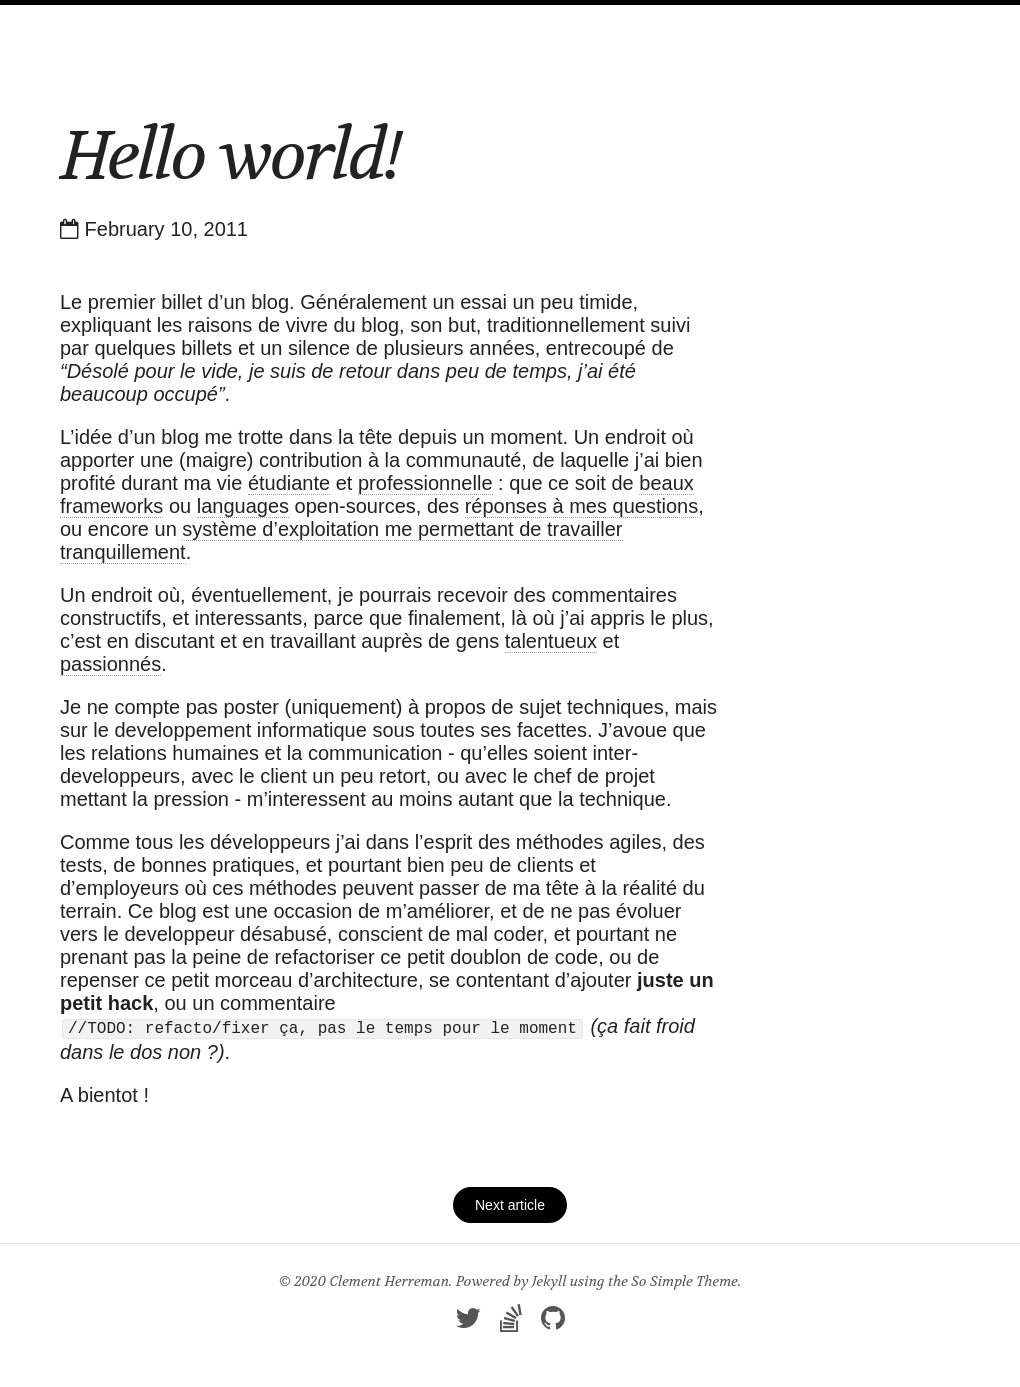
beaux (666, 483)
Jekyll (549, 1279)
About (501, 23)
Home (348, 23)
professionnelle (425, 483)
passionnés (110, 664)
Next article (510, 1203)
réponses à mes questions (581, 506)
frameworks (111, 506)
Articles (423, 23)
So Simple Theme (684, 1279)
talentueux (551, 641)
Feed (571, 23)
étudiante (289, 483)
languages (243, 506)
